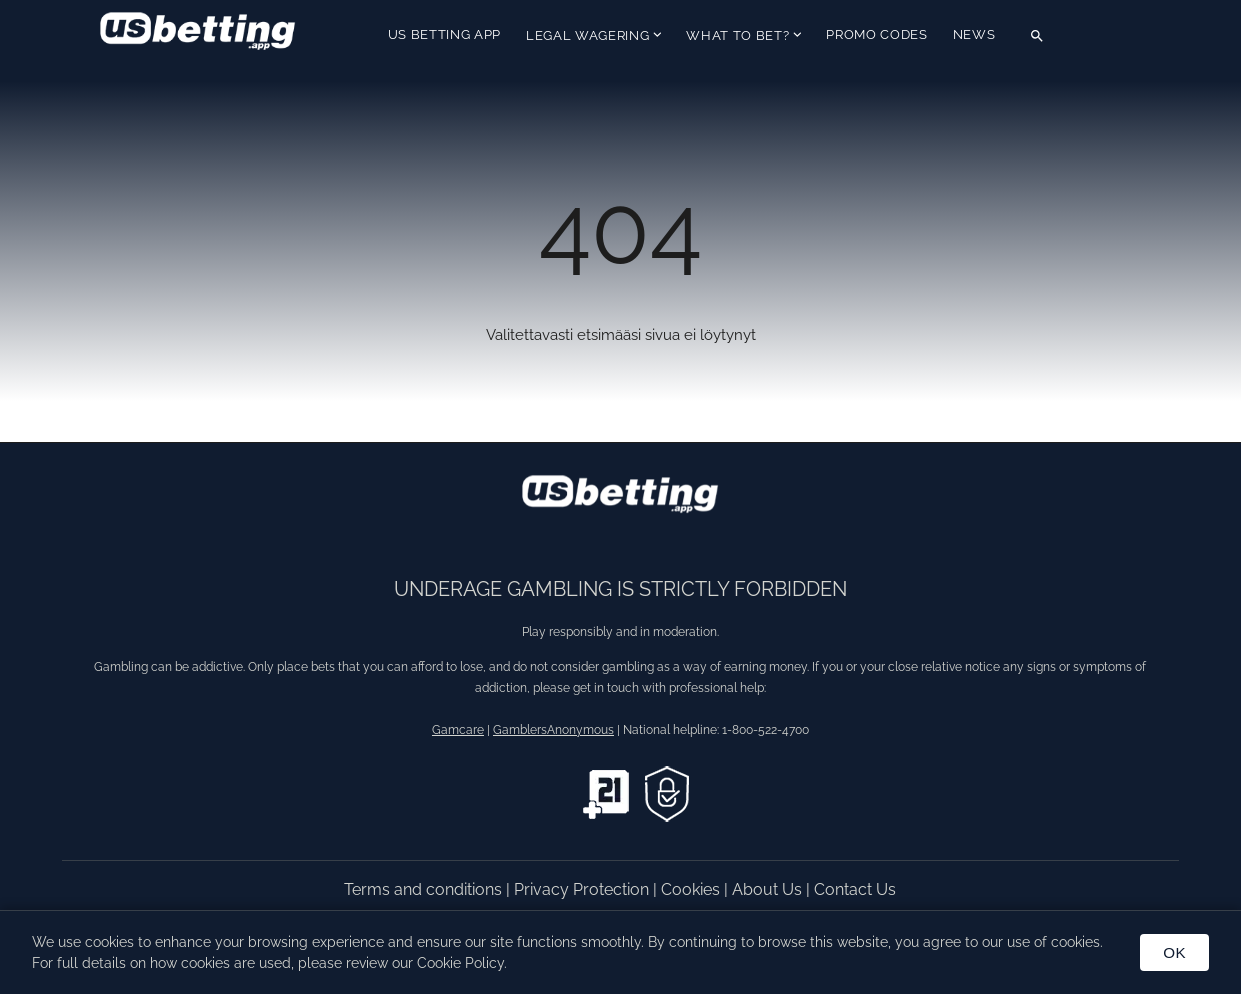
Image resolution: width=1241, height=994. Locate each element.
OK (1174, 952)
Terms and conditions (425, 889)
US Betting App (444, 34)
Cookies (692, 889)
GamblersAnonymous (553, 730)
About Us (769, 889)
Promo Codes (876, 34)
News (974, 34)
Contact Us (855, 889)
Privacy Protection (583, 889)
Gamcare (458, 730)
